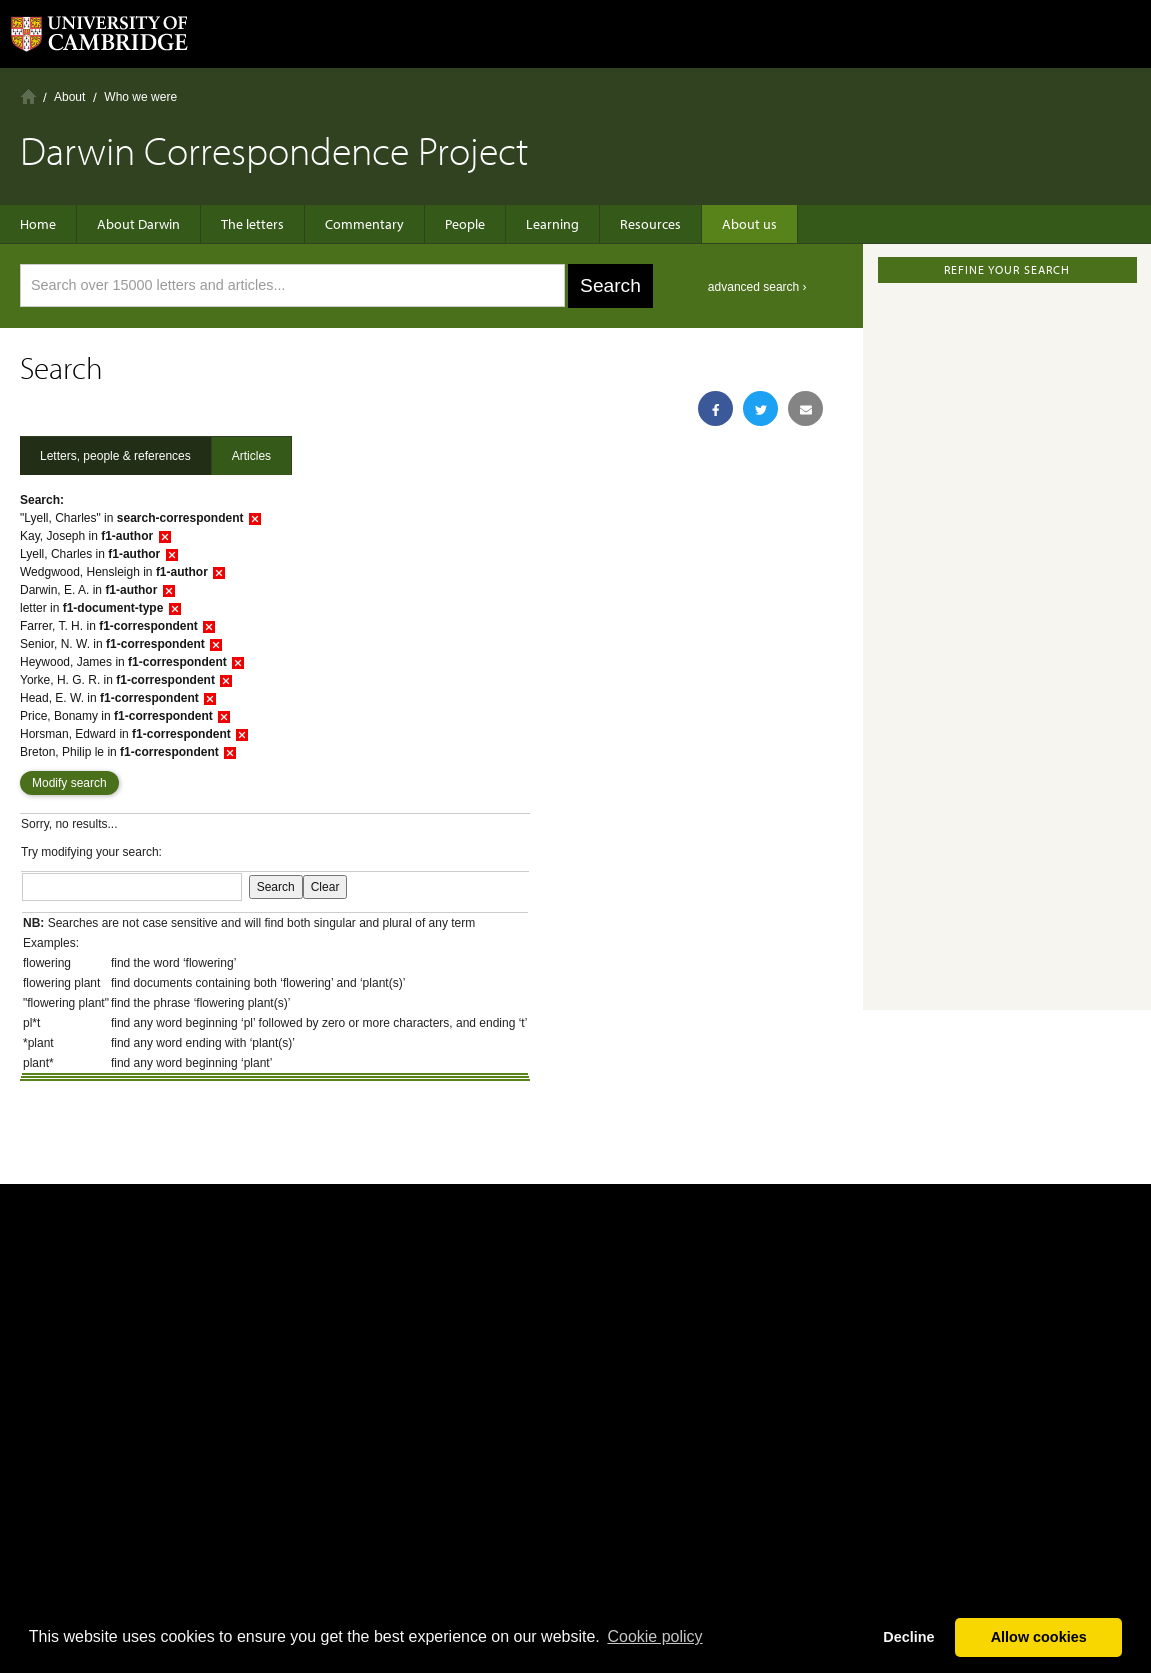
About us (749, 224)
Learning (552, 224)
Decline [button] (908, 1637)
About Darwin (138, 224)
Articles (251, 456)
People (465, 224)
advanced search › (757, 287)
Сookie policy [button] (654, 1636)
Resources (650, 224)
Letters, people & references (115, 456)
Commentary (364, 224)
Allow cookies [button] (1039, 1637)
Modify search (69, 783)
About (69, 97)
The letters (252, 224)
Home (28, 96)
